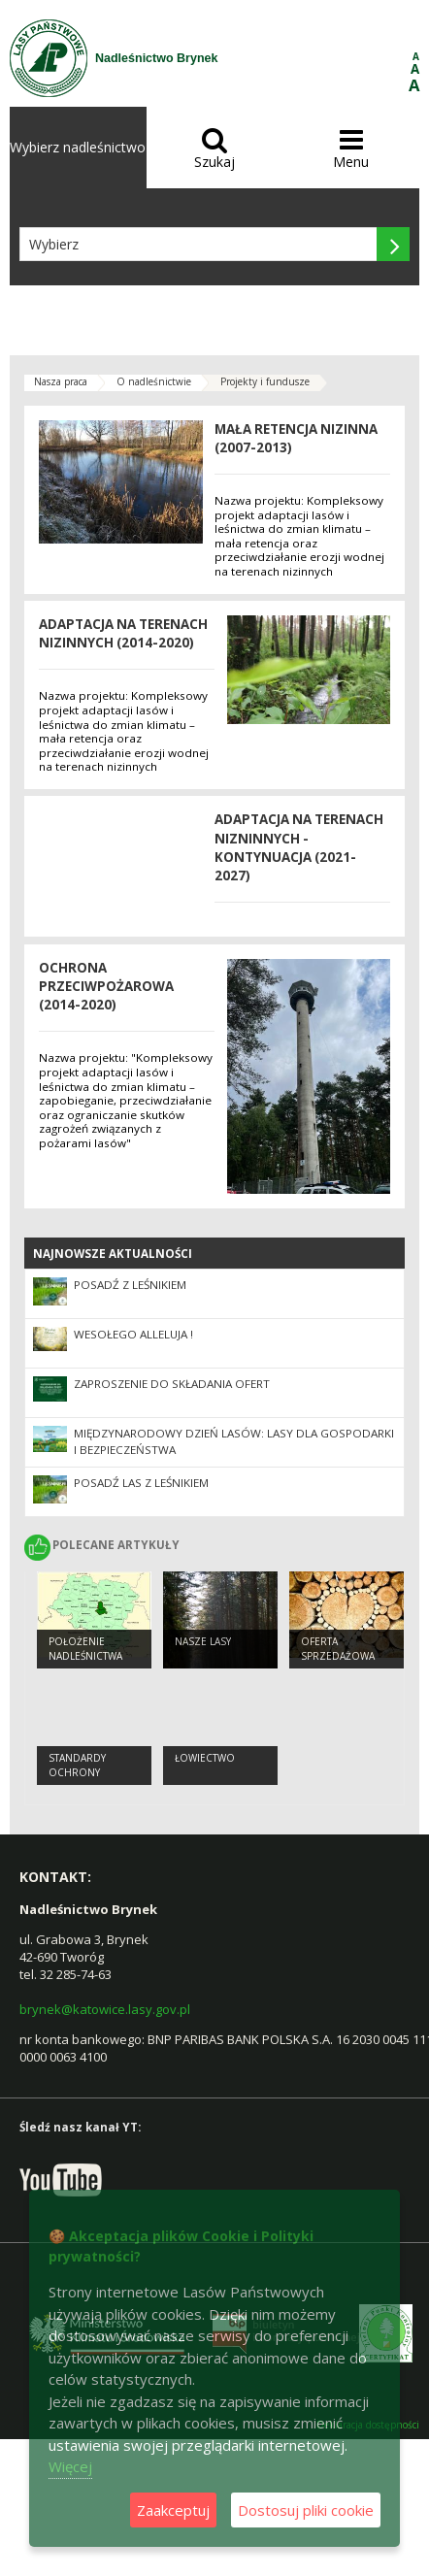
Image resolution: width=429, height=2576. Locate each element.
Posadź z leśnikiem (130, 1284)
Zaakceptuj (173, 2510)
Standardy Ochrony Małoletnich (83, 1772)
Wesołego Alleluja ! (133, 1334)
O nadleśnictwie (153, 381)
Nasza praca (60, 381)
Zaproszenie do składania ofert (172, 1383)
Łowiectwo (205, 1758)
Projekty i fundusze (265, 381)
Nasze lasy (203, 1641)
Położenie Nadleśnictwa (85, 1649)
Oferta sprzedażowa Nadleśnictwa (338, 1655)
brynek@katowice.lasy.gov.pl (104, 2009)
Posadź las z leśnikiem (141, 1482)
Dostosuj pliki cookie (306, 2510)
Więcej (70, 2466)
